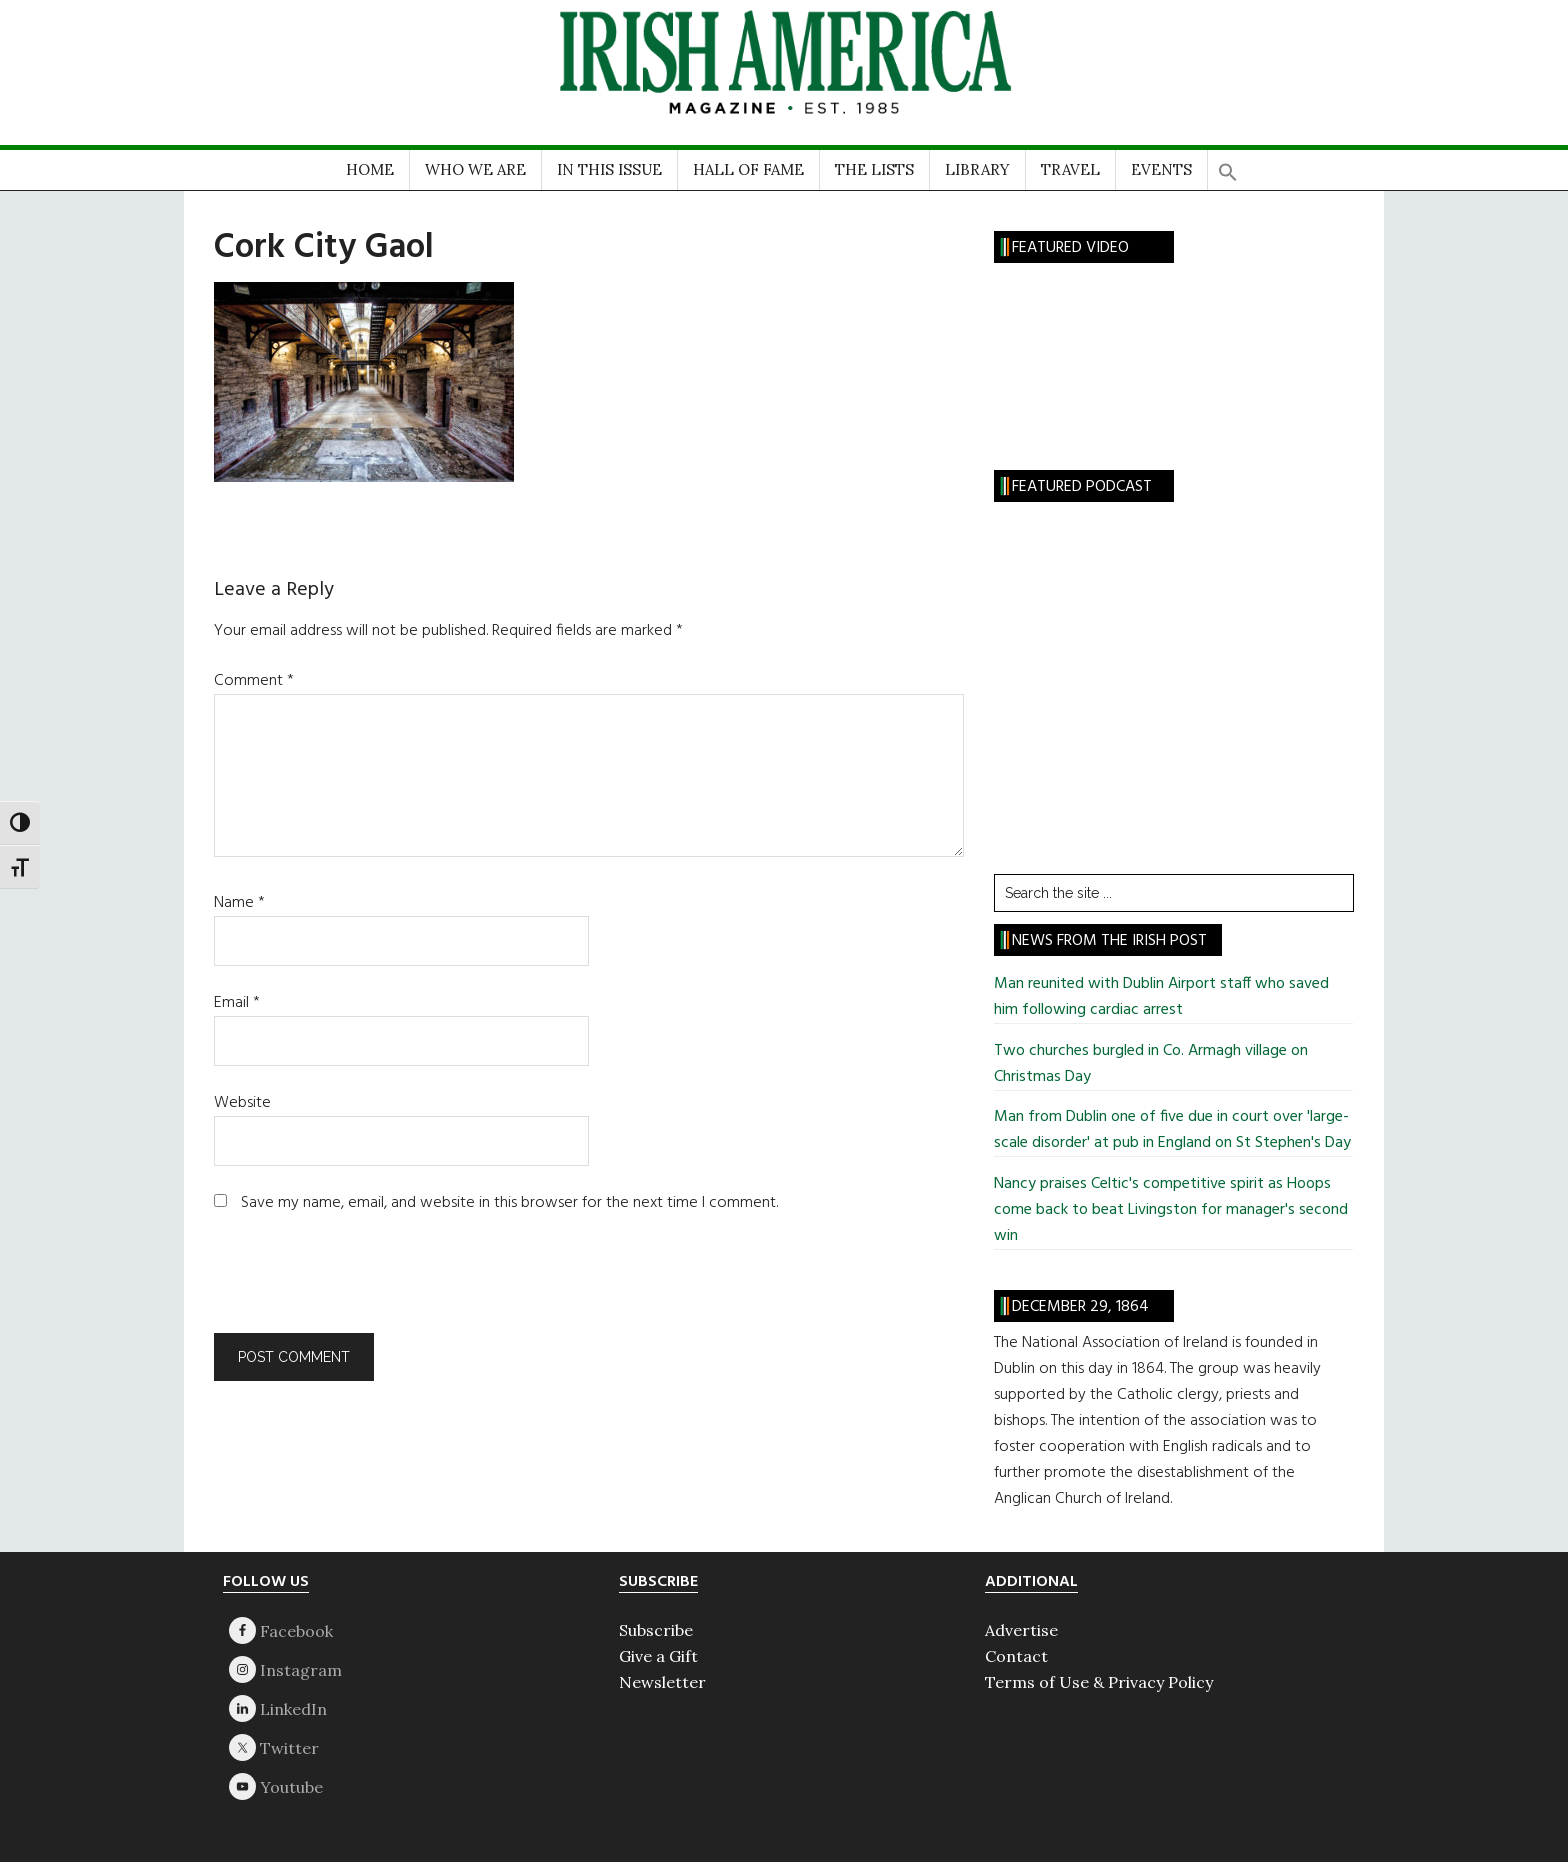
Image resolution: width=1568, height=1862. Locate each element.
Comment (254, 681)
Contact (1016, 1656)
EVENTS (1161, 169)
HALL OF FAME (748, 169)
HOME (370, 169)
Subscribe (656, 1630)
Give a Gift (658, 1656)
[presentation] (350, 1284)
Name (239, 903)
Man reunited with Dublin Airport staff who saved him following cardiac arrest (1161, 997)
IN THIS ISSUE (609, 169)
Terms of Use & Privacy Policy (1099, 1682)
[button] (1228, 165)
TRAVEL (1070, 169)
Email (237, 1003)
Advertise (1021, 1630)
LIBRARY (977, 169)
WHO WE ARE (475, 169)
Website (242, 1103)
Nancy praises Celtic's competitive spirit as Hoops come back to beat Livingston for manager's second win (1171, 1210)
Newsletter (662, 1682)
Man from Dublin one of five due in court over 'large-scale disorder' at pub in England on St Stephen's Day (1172, 1130)
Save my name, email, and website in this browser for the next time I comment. (509, 1203)
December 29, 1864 (1080, 1307)
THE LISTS (874, 169)
